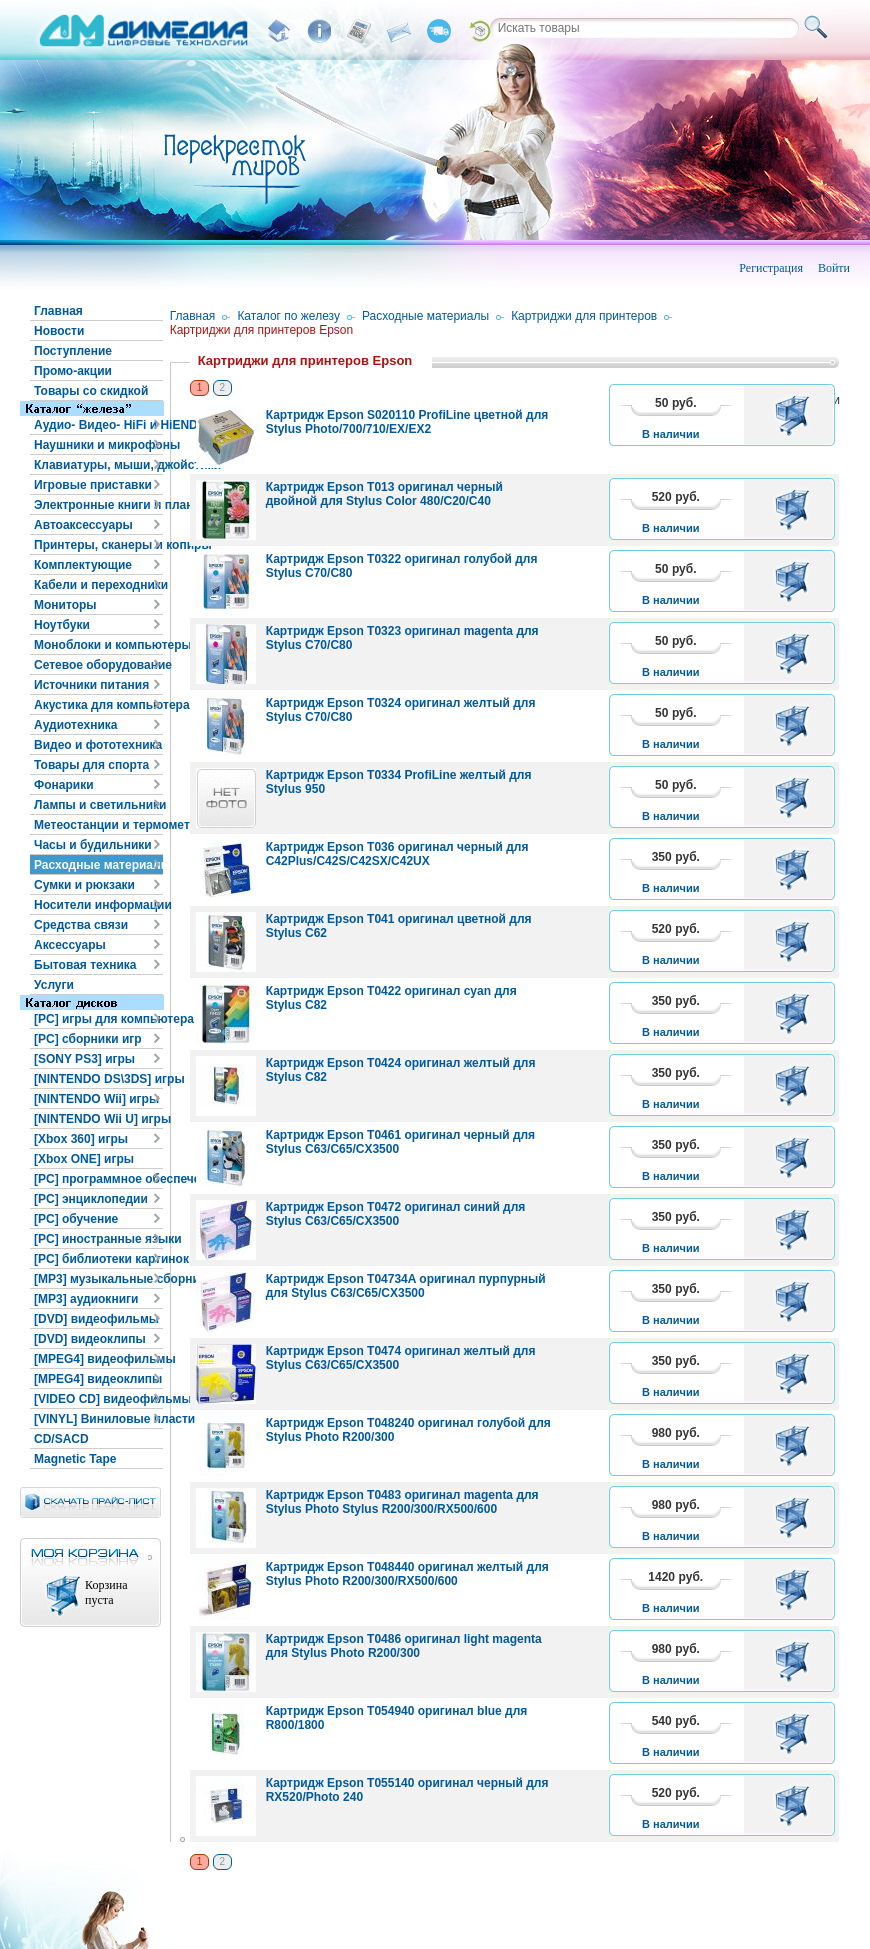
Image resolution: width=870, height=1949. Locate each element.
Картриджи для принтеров (584, 316)
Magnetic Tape (75, 1459)
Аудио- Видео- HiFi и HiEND (98, 425)
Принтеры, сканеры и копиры (98, 545)
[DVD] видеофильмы (96, 1319)
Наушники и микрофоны (98, 445)
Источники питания (91, 685)
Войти (834, 268)
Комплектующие (83, 565)
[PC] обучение (76, 1219)
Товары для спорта (91, 765)
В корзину (795, 415)
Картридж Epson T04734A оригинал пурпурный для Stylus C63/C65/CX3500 (406, 1286)
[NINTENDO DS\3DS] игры (98, 1079)
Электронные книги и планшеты (98, 505)
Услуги (54, 985)
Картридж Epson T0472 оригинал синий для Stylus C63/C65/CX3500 (396, 1214)
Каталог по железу (288, 316)
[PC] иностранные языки (98, 1239)
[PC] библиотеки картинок (98, 1259)
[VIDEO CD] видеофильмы (98, 1399)
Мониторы (65, 605)
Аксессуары (70, 945)
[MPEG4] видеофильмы (98, 1359)
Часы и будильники (93, 845)
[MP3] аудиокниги (86, 1299)
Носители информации (98, 905)
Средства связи (81, 925)
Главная (58, 311)
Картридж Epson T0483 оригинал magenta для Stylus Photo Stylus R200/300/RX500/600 (402, 1502)
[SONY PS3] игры (84, 1059)
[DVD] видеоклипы (90, 1339)
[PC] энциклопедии (91, 1199)
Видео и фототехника (98, 745)
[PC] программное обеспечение (98, 1179)
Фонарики (64, 785)
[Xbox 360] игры (81, 1139)
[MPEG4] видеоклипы (98, 1379)
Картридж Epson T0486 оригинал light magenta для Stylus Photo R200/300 (404, 1646)
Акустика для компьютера (98, 705)
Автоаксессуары (83, 525)
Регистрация (771, 268)
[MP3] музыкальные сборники (98, 1279)
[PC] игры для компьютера (98, 1019)
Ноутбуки (62, 625)
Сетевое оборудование (98, 665)
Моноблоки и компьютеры (98, 645)
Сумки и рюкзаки (84, 885)
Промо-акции (73, 371)
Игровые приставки (93, 485)
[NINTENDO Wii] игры (96, 1099)
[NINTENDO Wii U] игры (98, 1119)
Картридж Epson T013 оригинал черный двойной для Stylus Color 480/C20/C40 (384, 494)
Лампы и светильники (98, 805)
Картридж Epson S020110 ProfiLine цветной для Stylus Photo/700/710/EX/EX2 (407, 422)
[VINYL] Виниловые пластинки (98, 1419)
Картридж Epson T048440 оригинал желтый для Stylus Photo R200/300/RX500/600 (407, 1574)
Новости (59, 331)
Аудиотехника (75, 725)
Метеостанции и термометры (98, 825)
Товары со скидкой (91, 391)
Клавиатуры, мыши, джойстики (98, 465)
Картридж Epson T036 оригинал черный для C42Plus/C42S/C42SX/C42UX (397, 854)
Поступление (73, 351)
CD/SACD (61, 1439)
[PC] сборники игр (88, 1039)
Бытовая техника (85, 965)
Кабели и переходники (98, 585)
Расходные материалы (98, 865)
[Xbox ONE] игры (84, 1159)
